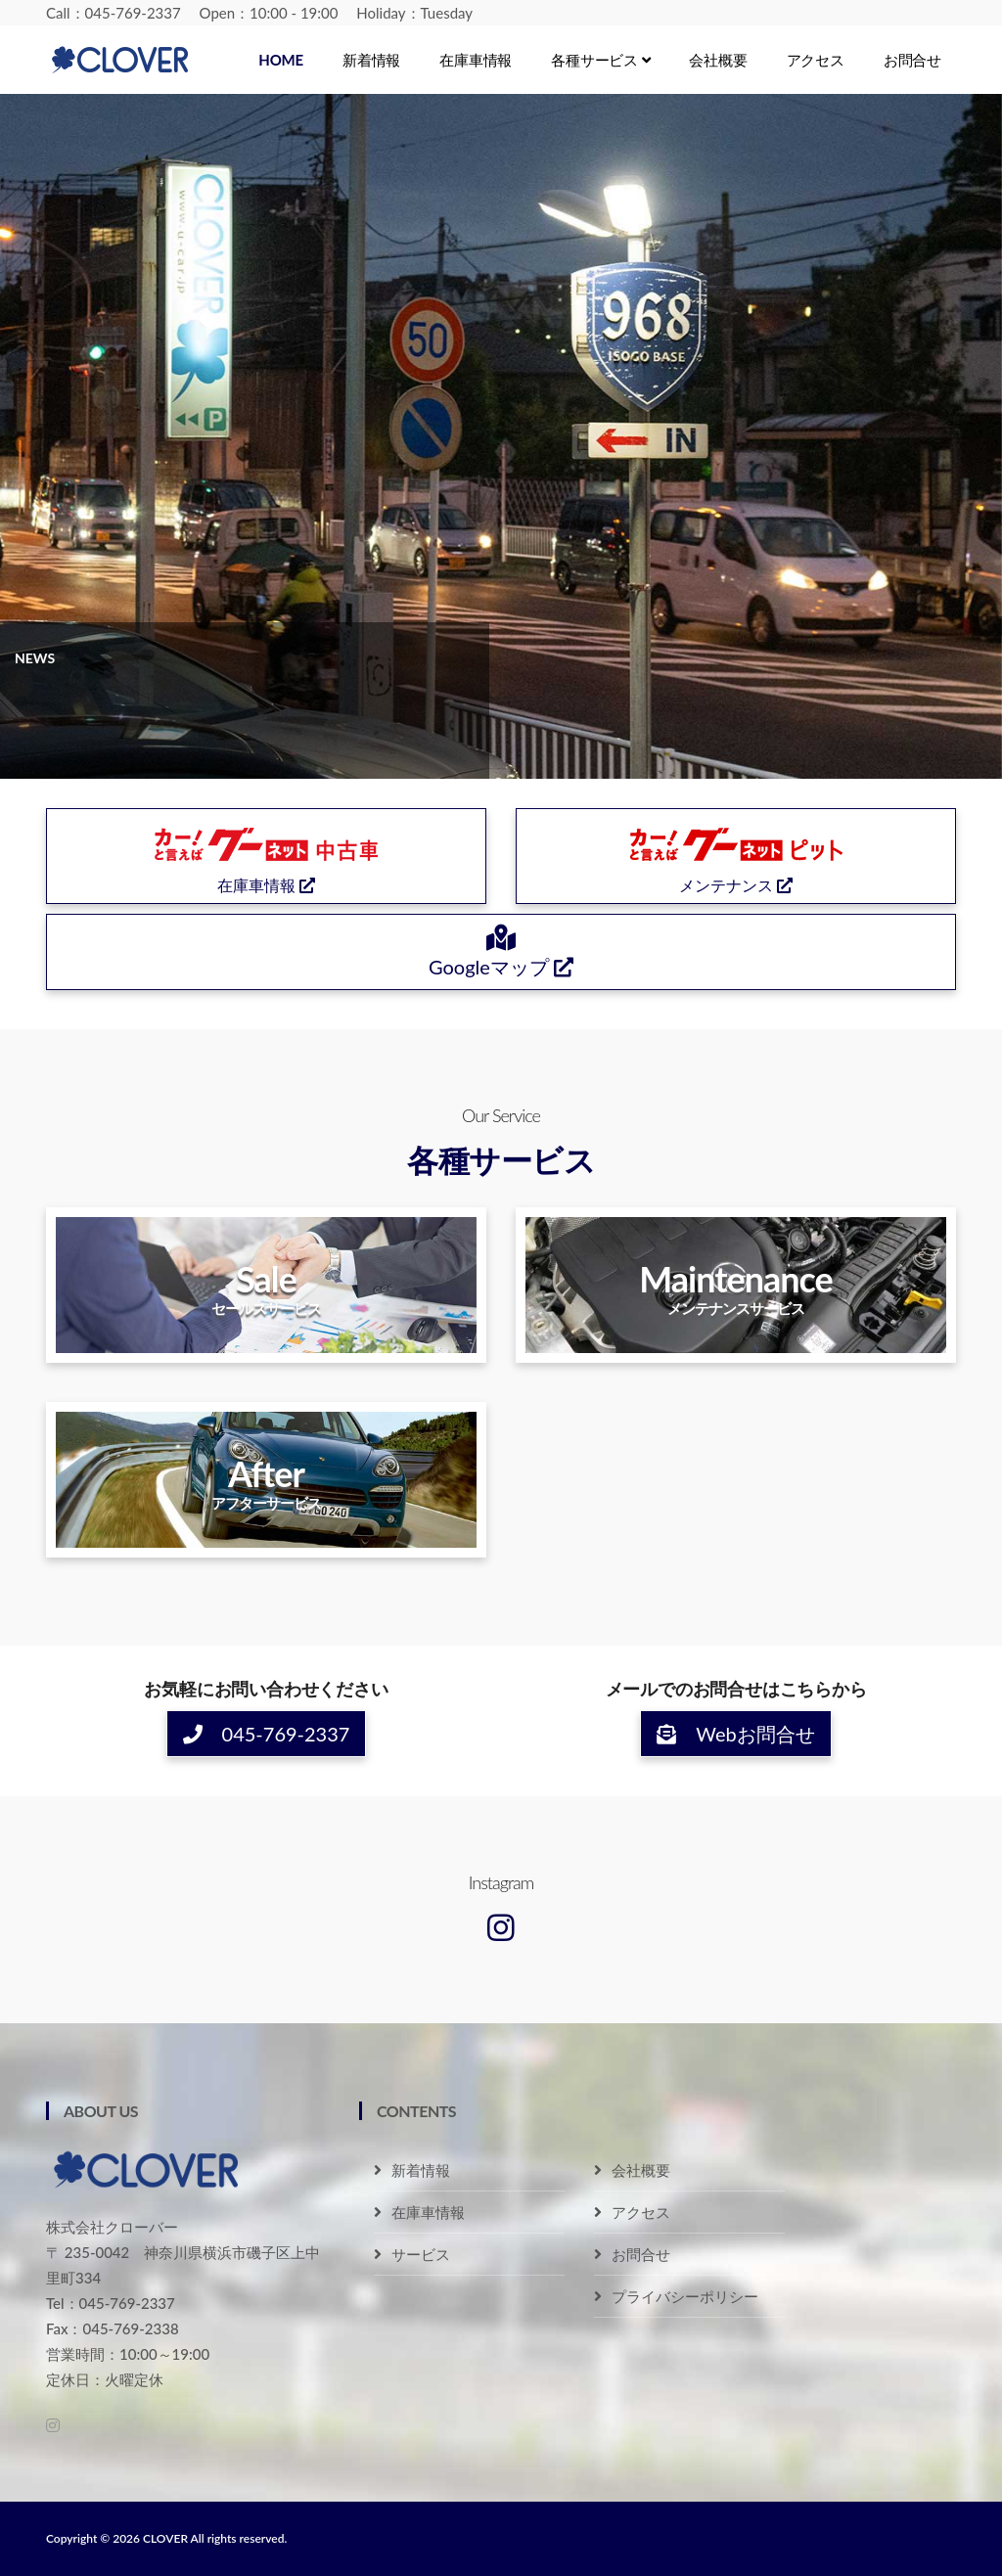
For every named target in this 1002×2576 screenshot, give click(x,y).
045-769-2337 (266, 1733)
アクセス (815, 59)
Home (280, 59)
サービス (420, 2254)
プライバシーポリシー (685, 2296)
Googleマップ (501, 952)
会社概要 (718, 59)
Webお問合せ (735, 1733)
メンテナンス (736, 854)
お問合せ (912, 59)
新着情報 (371, 59)
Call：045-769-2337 (113, 13)
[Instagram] (501, 1927)
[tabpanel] (501, 436)
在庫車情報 (475, 59)
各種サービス (600, 59)
